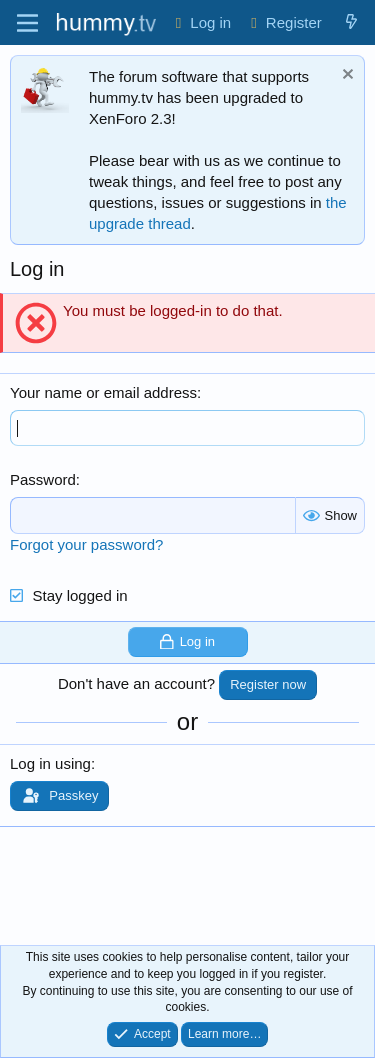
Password (43, 479)
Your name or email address (103, 392)
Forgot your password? (86, 544)
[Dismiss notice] (345, 76)
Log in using (50, 763)
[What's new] (351, 22)
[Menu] (27, 23)
